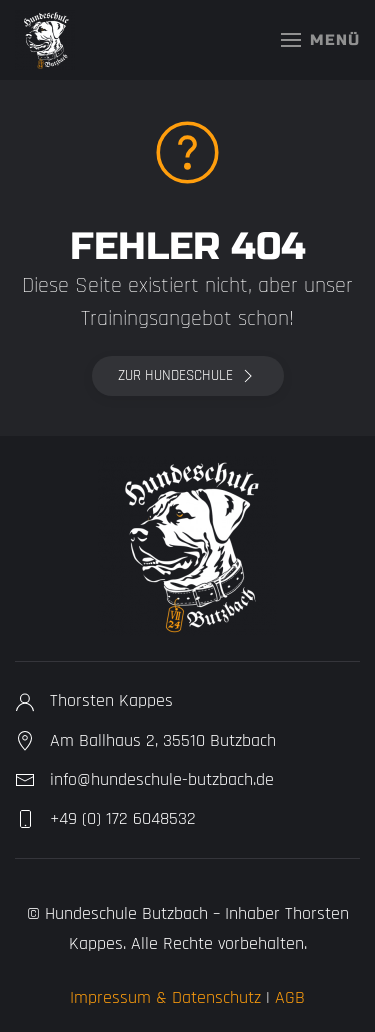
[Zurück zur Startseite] (45, 40)
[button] (320, 40)
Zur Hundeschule (188, 376)
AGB (290, 997)
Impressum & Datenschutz (165, 997)
